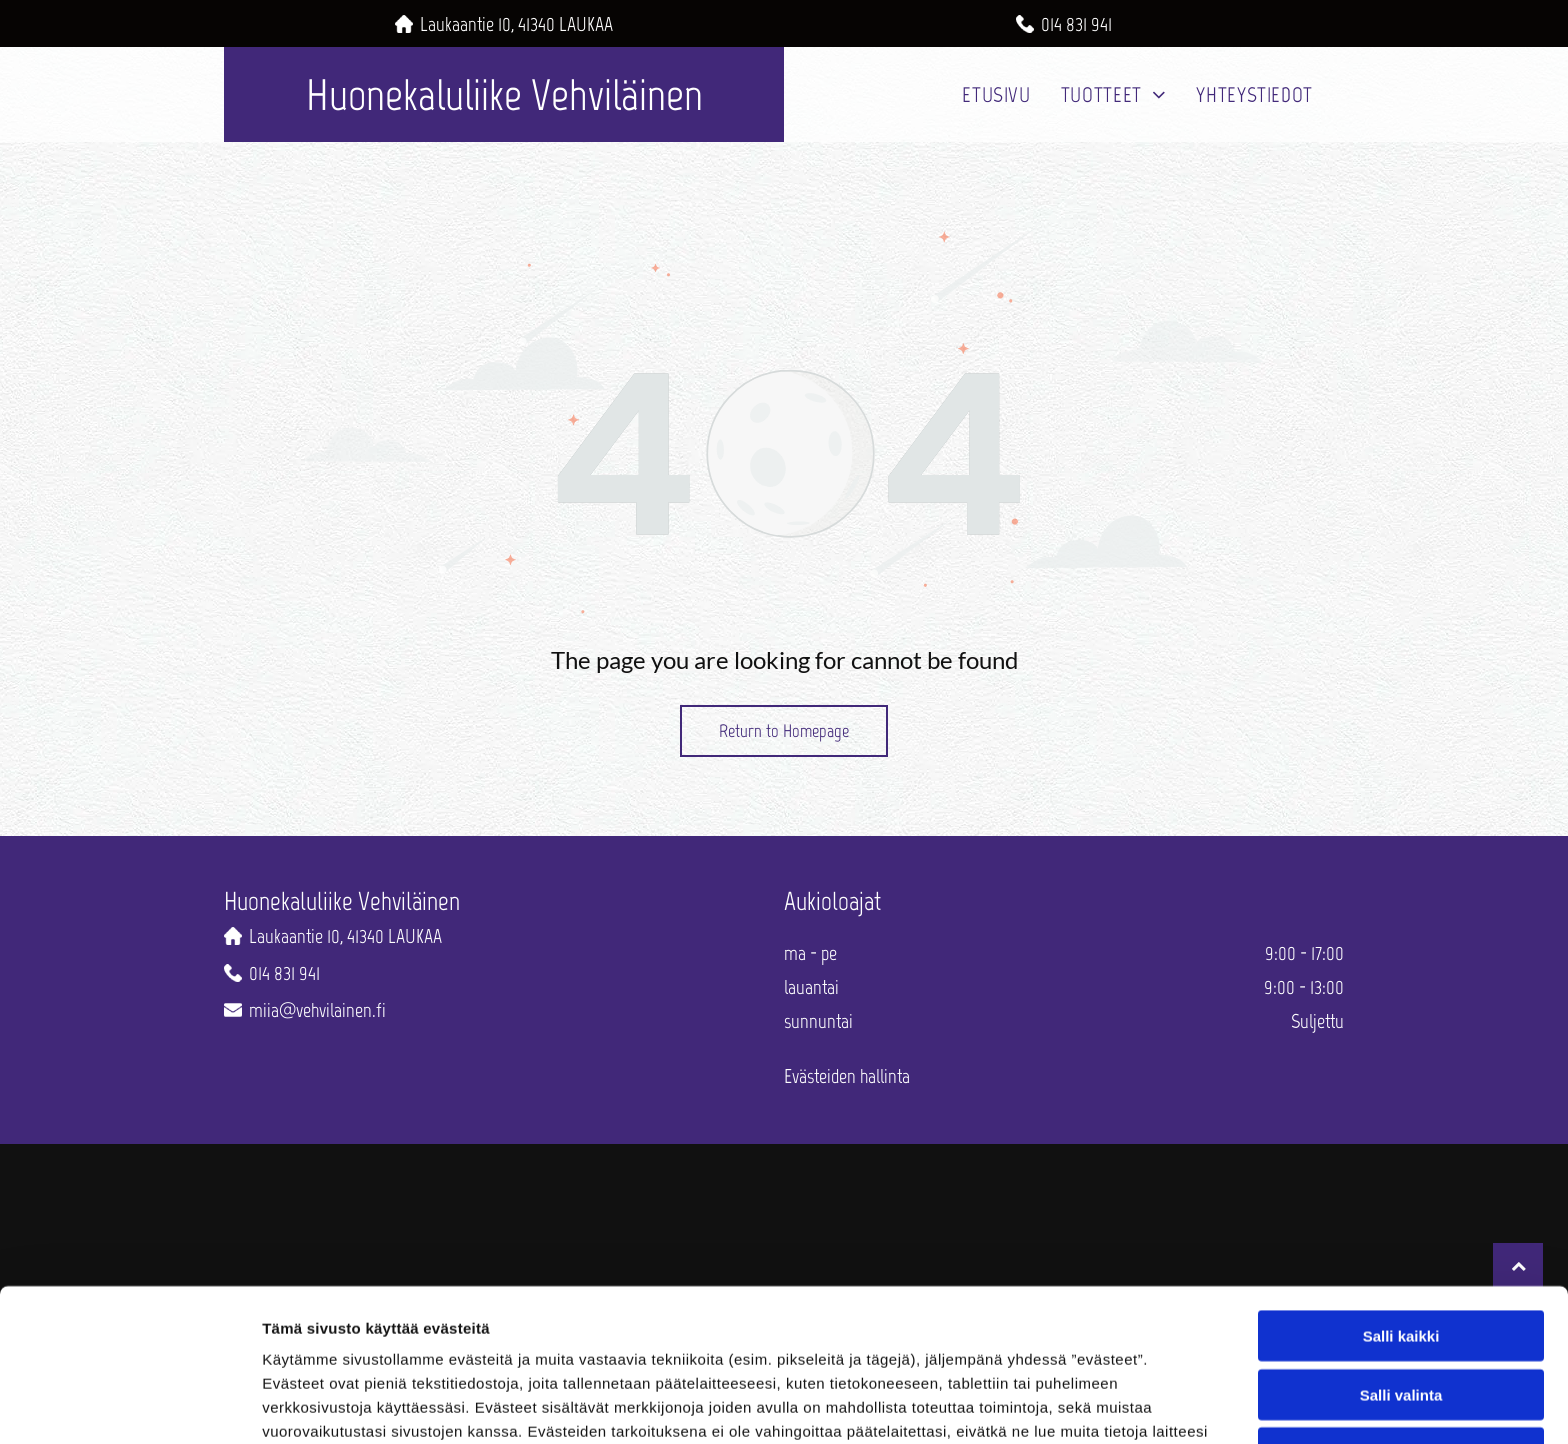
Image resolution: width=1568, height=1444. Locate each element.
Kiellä (1401, 1314)
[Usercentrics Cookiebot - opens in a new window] (129, 1405)
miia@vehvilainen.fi (317, 1010)
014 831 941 (1076, 24)
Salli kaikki (1401, 1197)
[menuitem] (996, 94)
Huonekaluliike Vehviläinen (504, 94)
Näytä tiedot (1069, 1404)
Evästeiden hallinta (847, 1076)
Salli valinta (1401, 1255)
